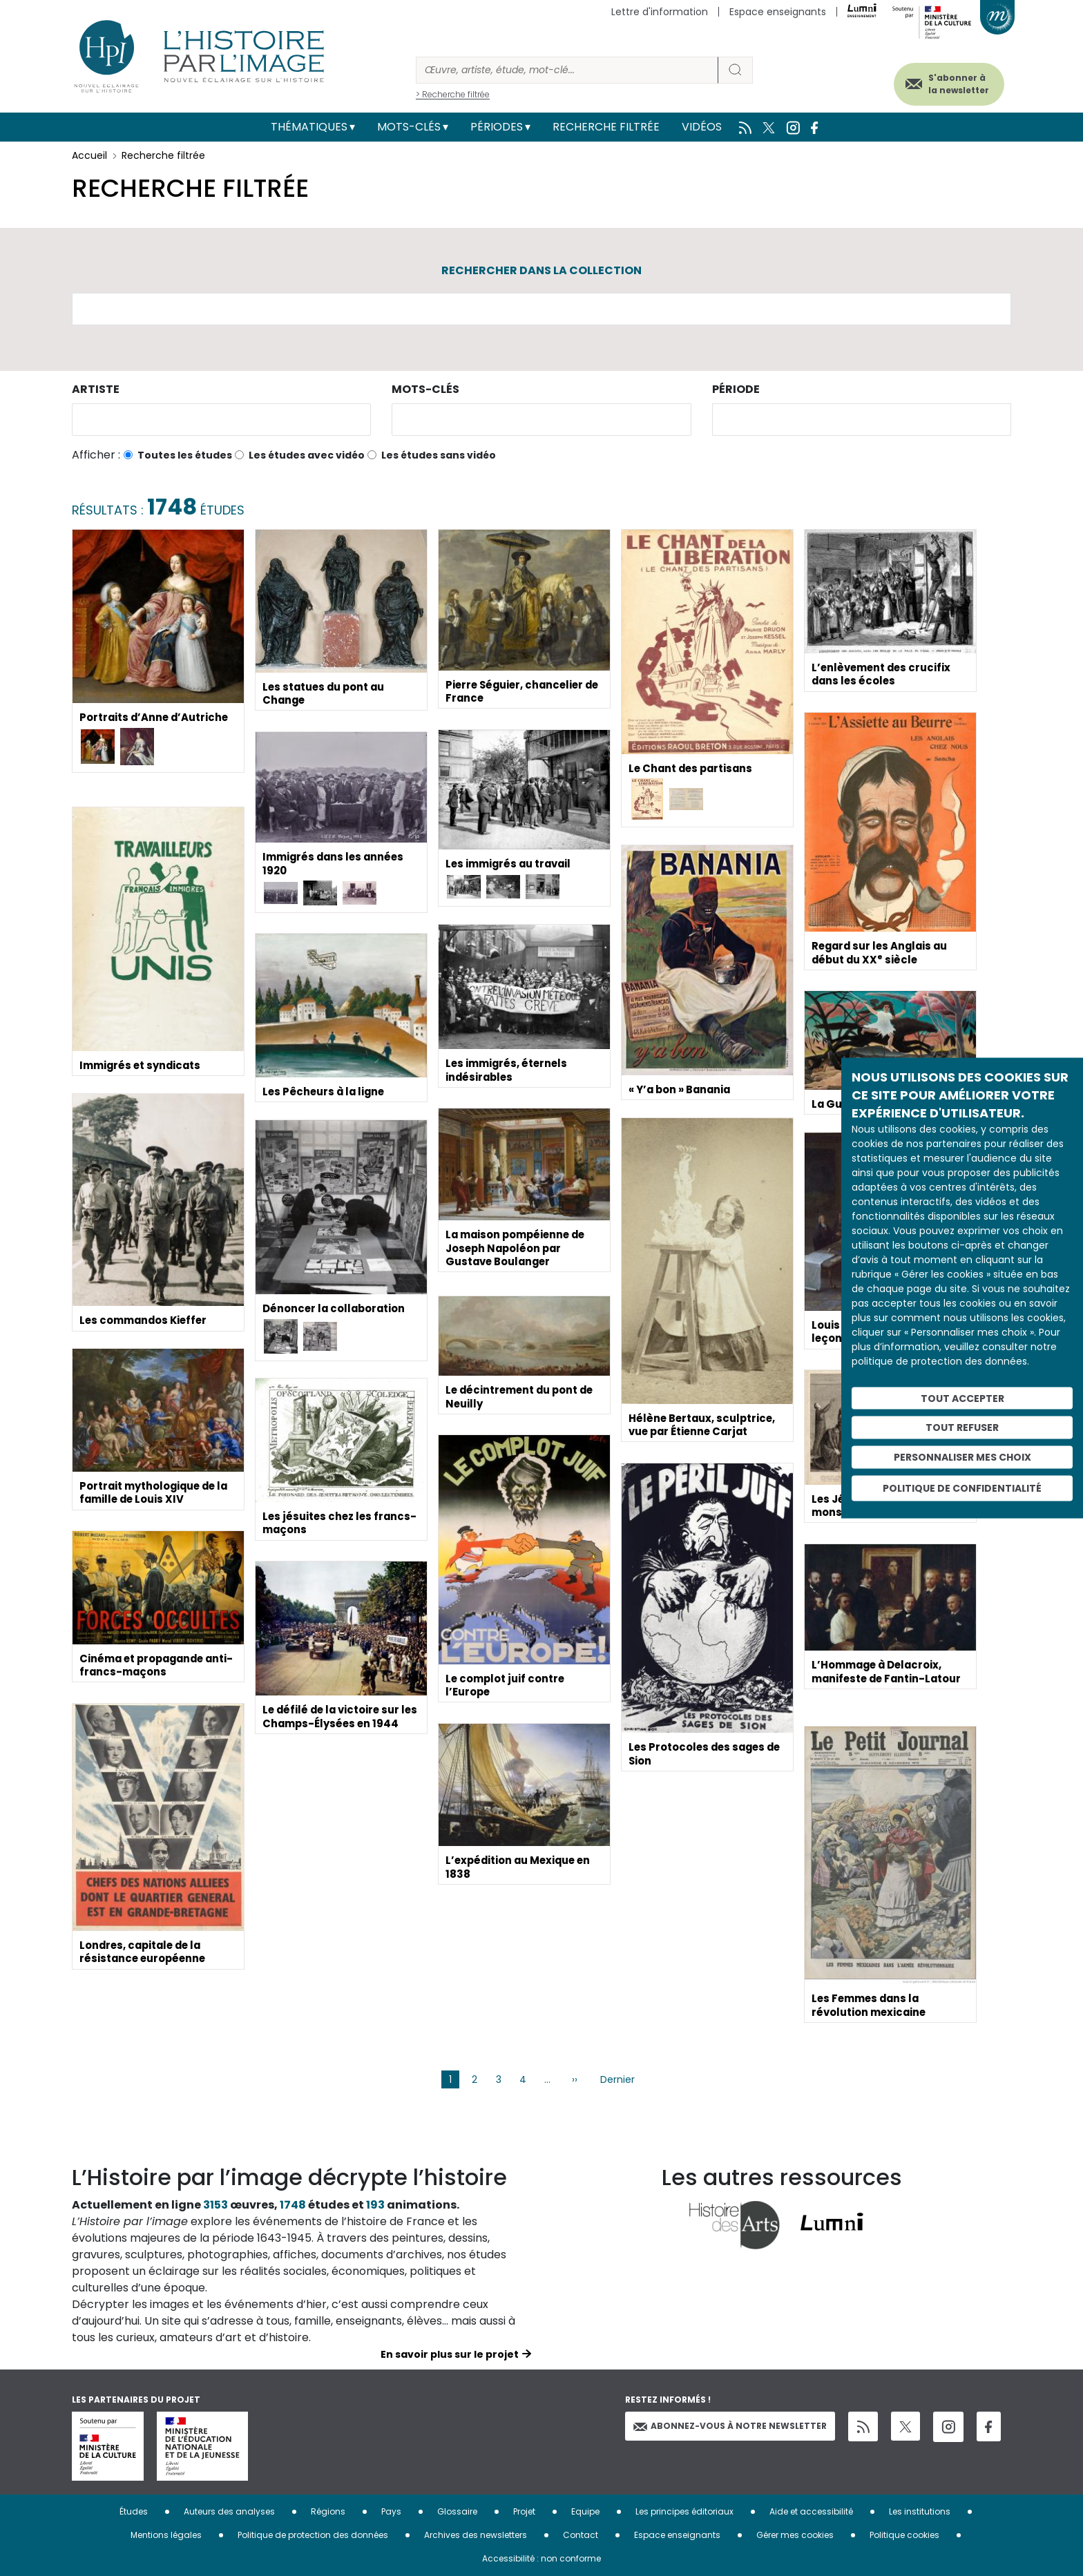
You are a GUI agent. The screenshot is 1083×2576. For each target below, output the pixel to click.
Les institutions (919, 2511)
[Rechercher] (567, 70)
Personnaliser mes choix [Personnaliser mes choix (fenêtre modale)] (962, 1457)
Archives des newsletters (475, 2535)
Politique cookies (904, 2535)
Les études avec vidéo (307, 455)
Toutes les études (184, 455)
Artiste (95, 389)
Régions (328, 2511)
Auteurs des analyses (229, 2511)
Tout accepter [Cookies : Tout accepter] (962, 1398)
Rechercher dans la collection (541, 270)
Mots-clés (409, 127)
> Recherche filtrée (453, 94)
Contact (580, 2535)
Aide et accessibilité (811, 2511)
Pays (391, 2511)
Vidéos (702, 127)
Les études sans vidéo (438, 455)
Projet (524, 2511)
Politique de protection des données (313, 2535)
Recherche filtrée (606, 127)
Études (133, 2511)
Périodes (496, 127)
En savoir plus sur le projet (450, 2354)
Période (736, 389)
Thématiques (309, 127)
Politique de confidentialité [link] (962, 1487)
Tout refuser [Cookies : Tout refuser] (962, 1427)
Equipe (585, 2511)
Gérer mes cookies (795, 2535)
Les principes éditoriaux (684, 2511)
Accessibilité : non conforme (541, 2558)
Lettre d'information (659, 12)
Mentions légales (166, 2535)
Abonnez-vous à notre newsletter (730, 2426)
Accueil (89, 155)
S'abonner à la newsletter (944, 81)
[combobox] (221, 419)
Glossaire (457, 2511)
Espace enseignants (777, 12)
